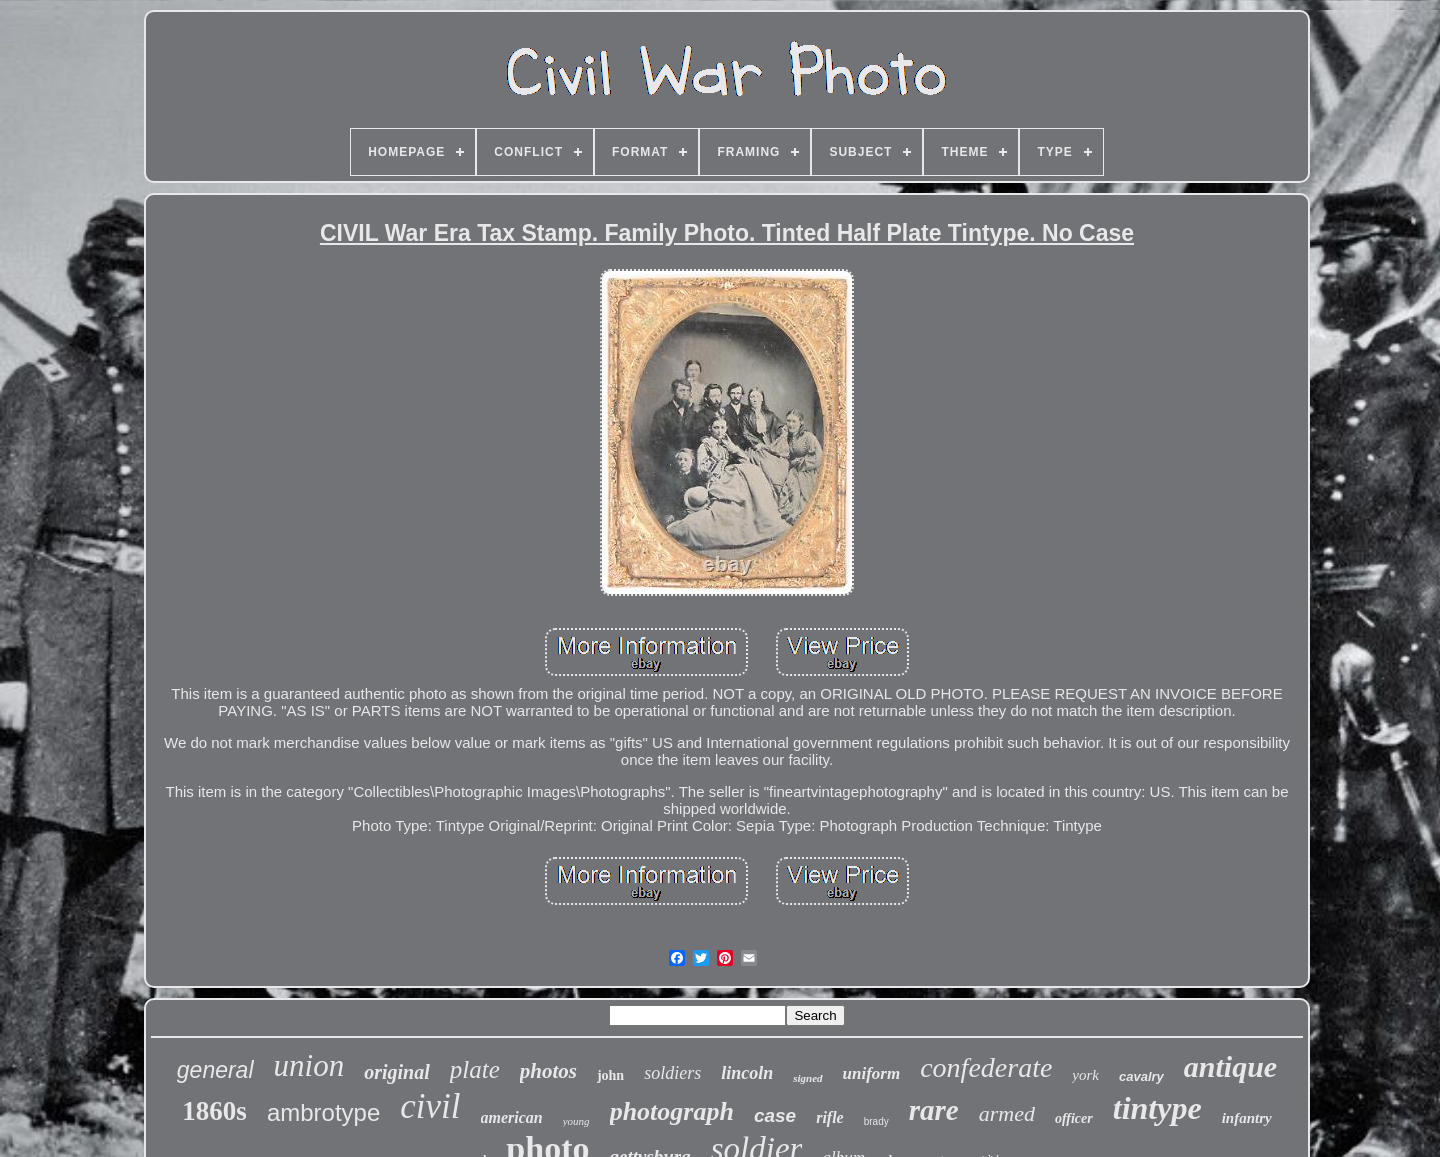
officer (1074, 1118)
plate (475, 1069)
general (215, 1070)
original (397, 1072)
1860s (214, 1111)
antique (1230, 1066)
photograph (672, 1111)
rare (934, 1110)
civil (430, 1106)
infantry (1247, 1118)
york (1085, 1075)
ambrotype (323, 1112)
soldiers (672, 1073)
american (512, 1117)
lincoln (747, 1073)
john (610, 1075)
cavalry (1141, 1076)
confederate (986, 1067)
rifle (830, 1117)
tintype (1157, 1108)
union (309, 1065)
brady (876, 1121)
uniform (872, 1073)
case (775, 1115)
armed (1007, 1113)
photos (548, 1071)
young (576, 1121)
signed (807, 1078)
